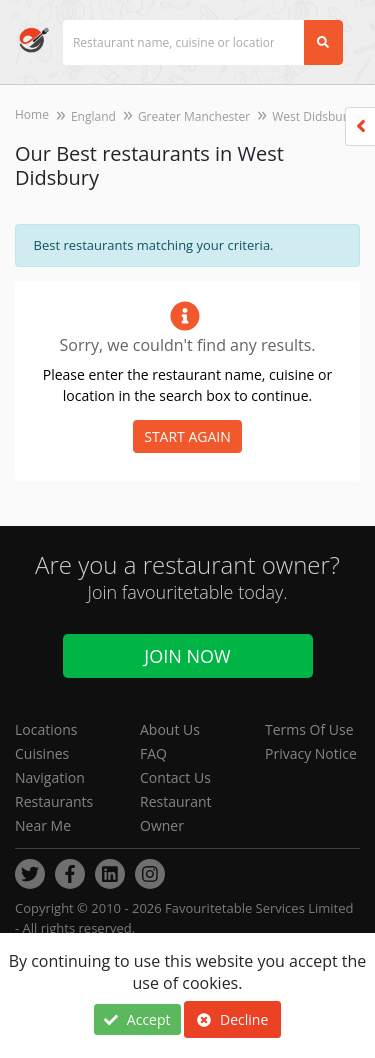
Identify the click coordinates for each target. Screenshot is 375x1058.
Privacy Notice (311, 753)
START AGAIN (187, 436)
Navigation (50, 777)
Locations (46, 729)
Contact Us (175, 777)
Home (32, 114)
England (93, 116)
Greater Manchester (194, 116)
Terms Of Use (309, 729)
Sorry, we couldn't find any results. (187, 345)
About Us (170, 729)
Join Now (187, 656)
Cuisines (42, 753)
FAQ (153, 753)
